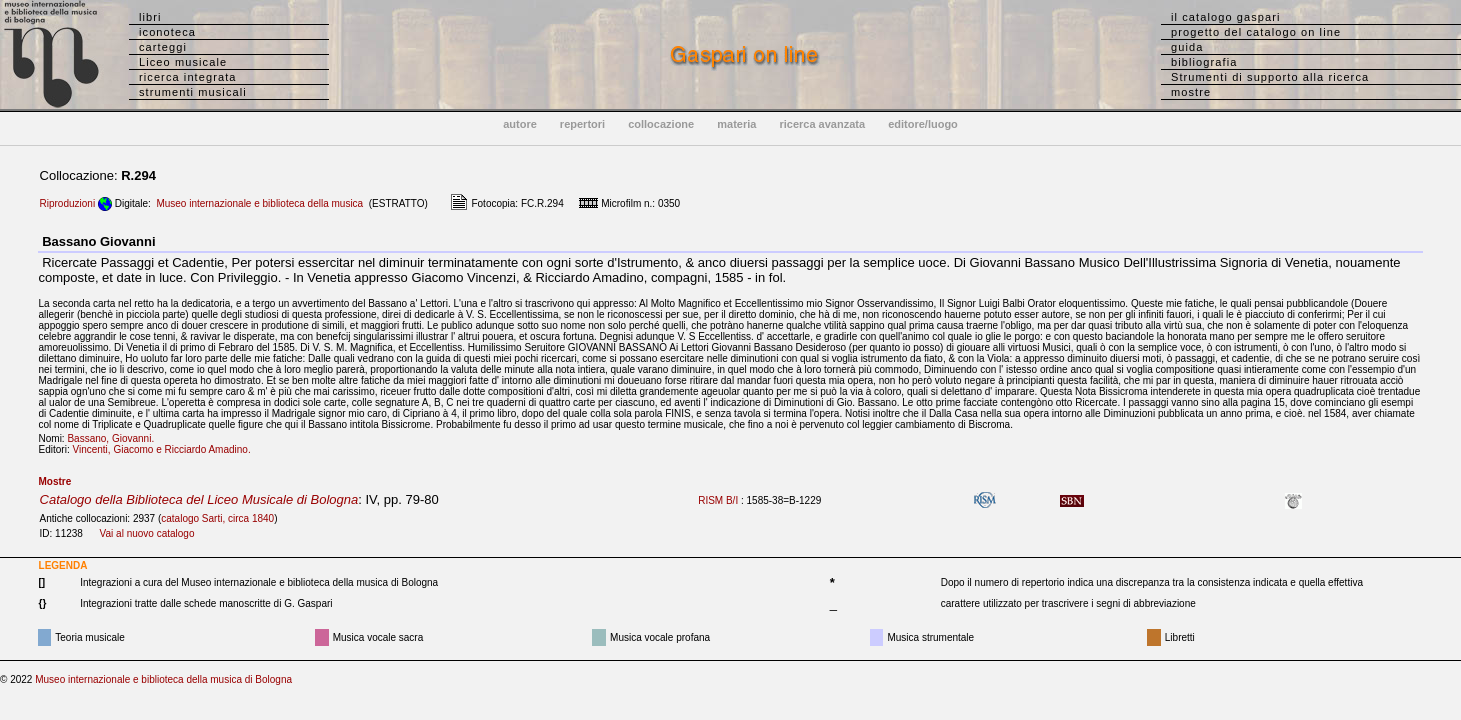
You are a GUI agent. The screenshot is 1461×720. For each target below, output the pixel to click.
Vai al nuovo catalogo (147, 533)
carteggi (163, 47)
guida (1187, 47)
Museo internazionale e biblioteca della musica (259, 203)
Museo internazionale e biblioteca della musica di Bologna (163, 679)
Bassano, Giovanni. (114, 438)
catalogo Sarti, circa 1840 (217, 518)
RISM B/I (718, 500)
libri (150, 17)
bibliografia (1204, 62)
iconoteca (167, 32)
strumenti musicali (193, 92)
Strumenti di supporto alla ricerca (1270, 77)
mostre (1191, 92)
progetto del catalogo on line (1256, 32)
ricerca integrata (188, 77)
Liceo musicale (183, 62)
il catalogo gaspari (1226, 17)
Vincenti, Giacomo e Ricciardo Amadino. (165, 449)
